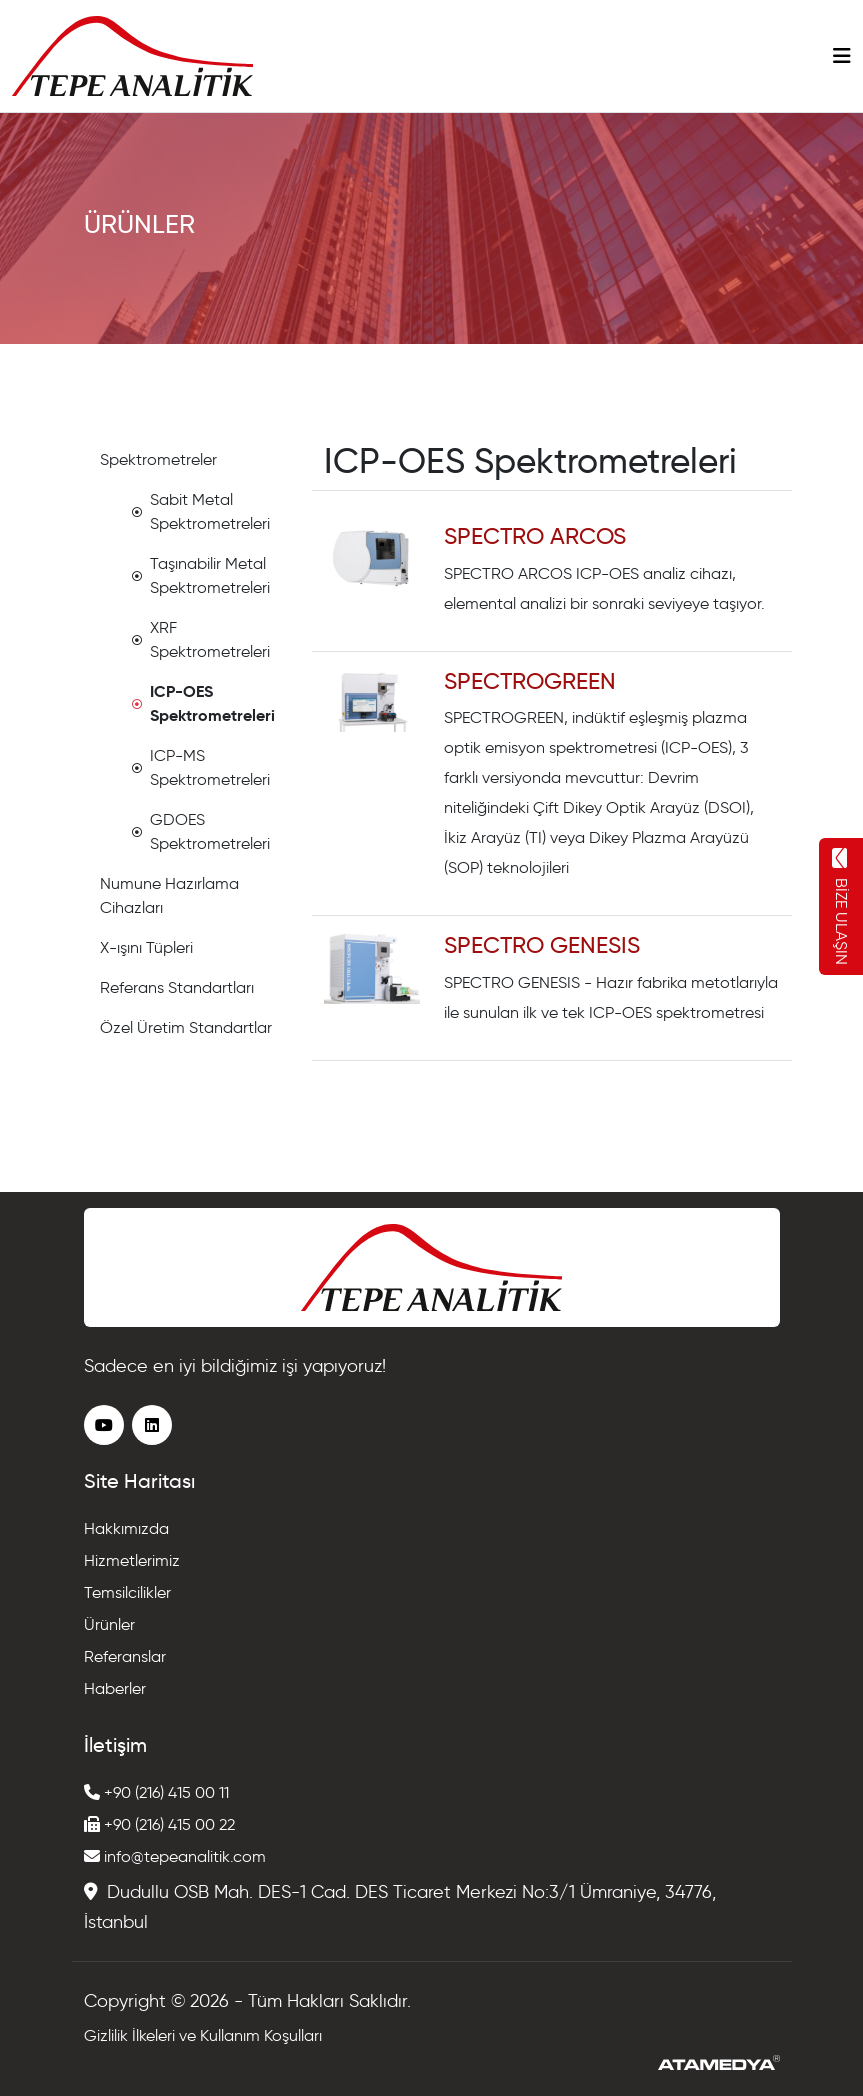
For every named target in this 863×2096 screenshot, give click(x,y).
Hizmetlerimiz (132, 1560)
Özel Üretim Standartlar (186, 1027)
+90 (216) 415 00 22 (159, 1824)
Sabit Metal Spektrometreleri (201, 511)
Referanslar (125, 1656)
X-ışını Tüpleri (146, 947)
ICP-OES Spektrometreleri (203, 703)
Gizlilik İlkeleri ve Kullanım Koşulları (203, 2035)
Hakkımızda (126, 1528)
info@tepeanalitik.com (175, 1856)
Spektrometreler (158, 459)
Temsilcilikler (127, 1592)
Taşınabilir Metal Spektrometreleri (201, 575)
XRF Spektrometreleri (201, 639)
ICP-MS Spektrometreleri (201, 767)
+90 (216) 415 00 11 (156, 1792)
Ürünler (109, 1624)
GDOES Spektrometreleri (201, 831)
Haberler (115, 1688)
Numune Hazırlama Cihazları (169, 895)
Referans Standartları (177, 987)
